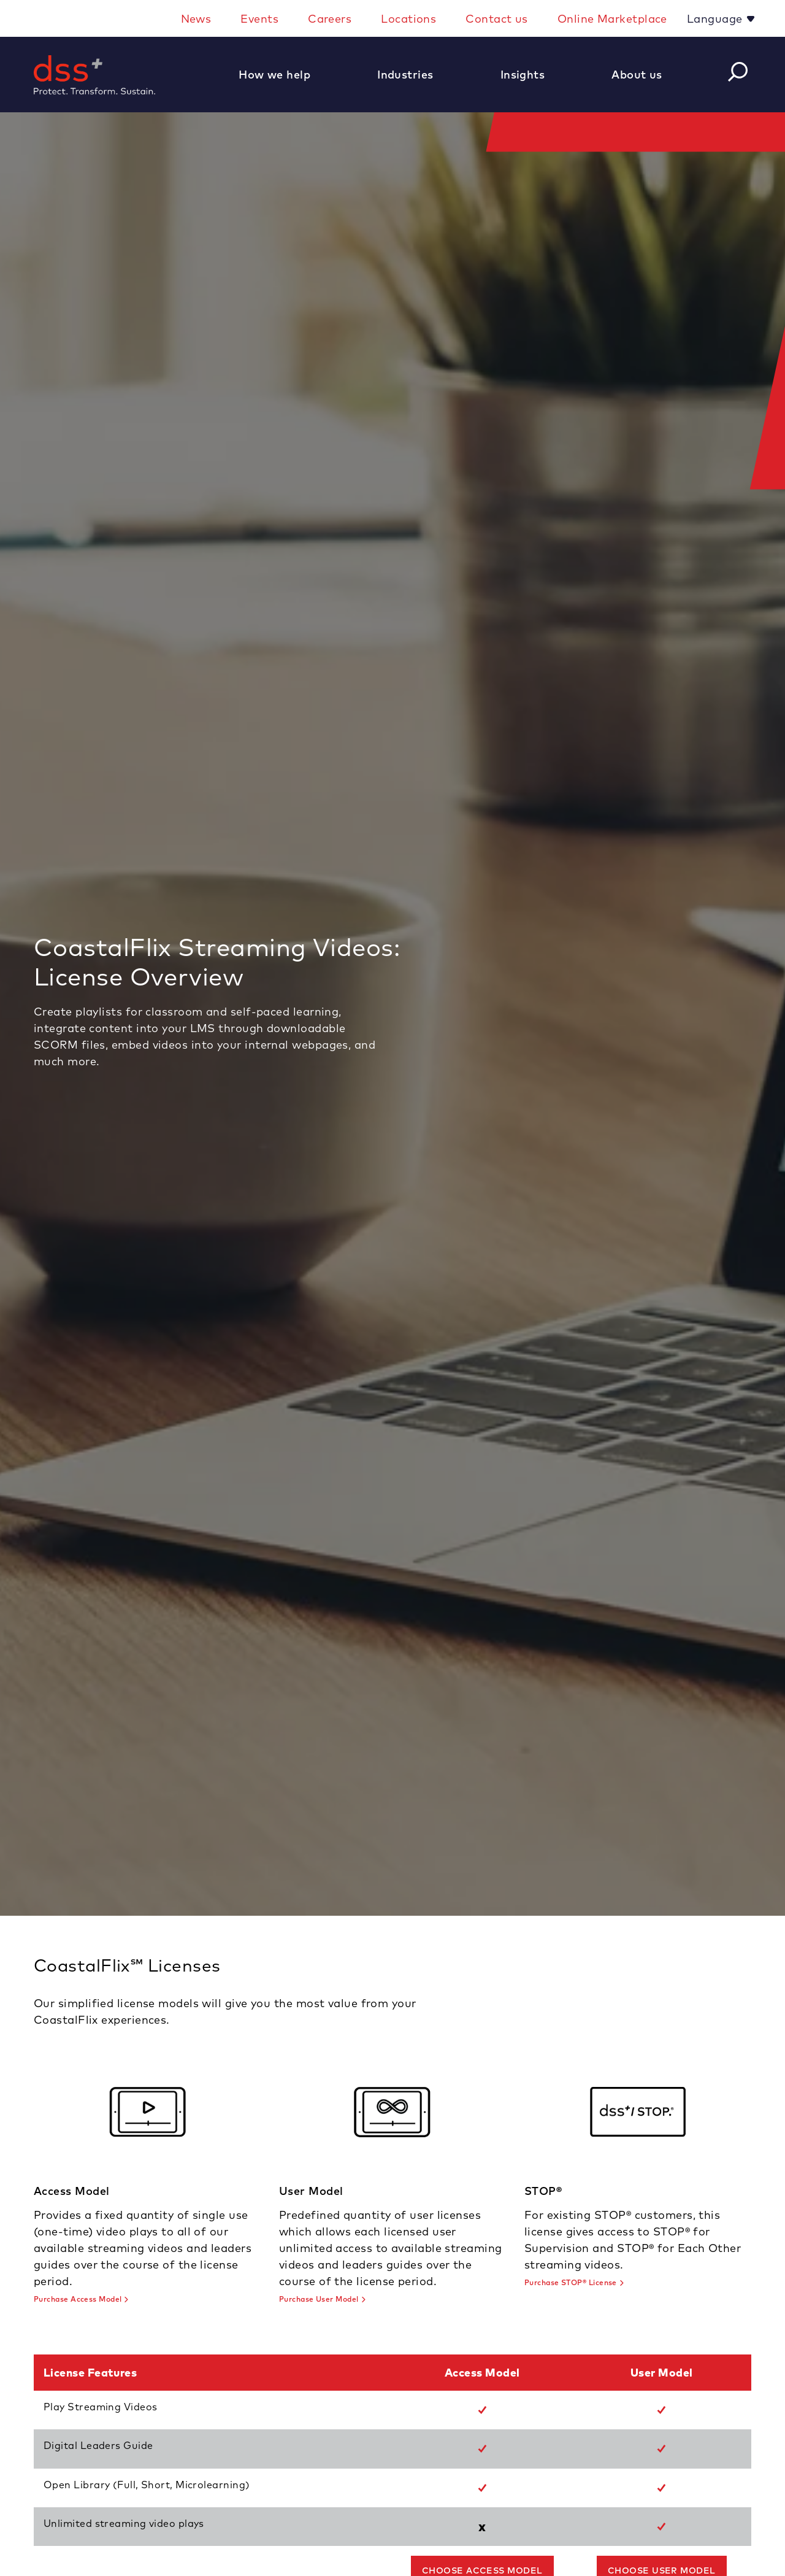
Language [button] (716, 19)
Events (259, 19)
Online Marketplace (612, 19)
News (196, 19)
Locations (408, 19)
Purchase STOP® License (570, 2282)
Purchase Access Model (77, 2299)
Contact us (496, 19)
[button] (281, 74)
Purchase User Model (319, 2299)
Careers (329, 19)
